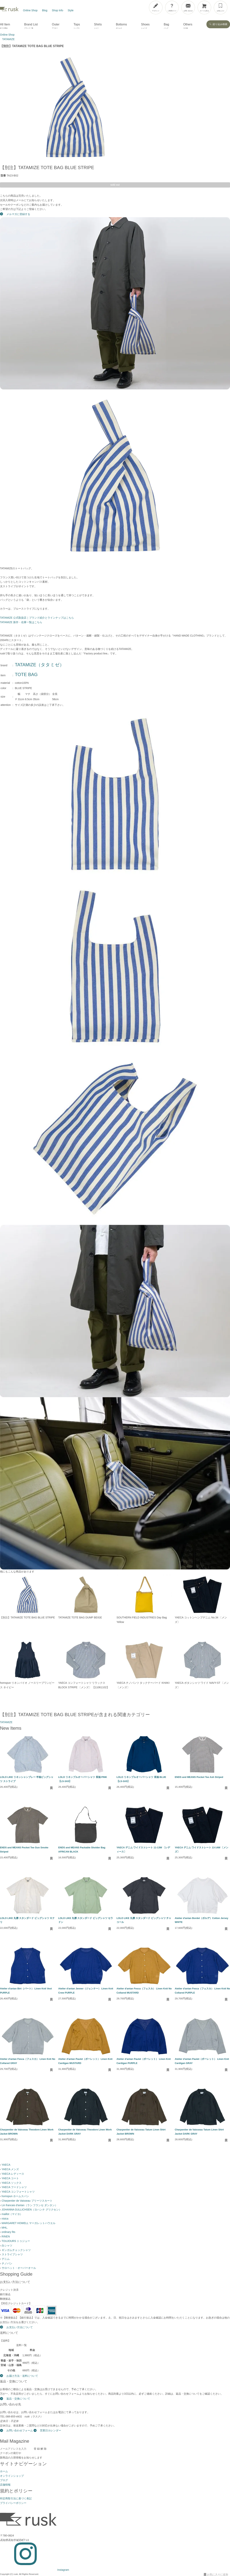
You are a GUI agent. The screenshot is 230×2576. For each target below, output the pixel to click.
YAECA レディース (13, 2173)
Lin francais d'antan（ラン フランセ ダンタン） (30, 2205)
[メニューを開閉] (217, 6)
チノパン (7, 2263)
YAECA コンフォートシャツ (18, 2191)
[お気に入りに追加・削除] (51, 1788)
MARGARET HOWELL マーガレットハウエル (28, 2223)
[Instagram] (34, 2569)
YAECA (6, 2164)
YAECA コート (10, 2178)
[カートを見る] (204, 7)
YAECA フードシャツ (14, 2187)
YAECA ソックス (11, 2182)
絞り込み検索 (218, 24)
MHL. (5, 2227)
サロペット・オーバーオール (19, 2267)
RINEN (6, 2236)
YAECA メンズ (10, 2169)
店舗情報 (5, 2484)
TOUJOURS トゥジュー (16, 2240)
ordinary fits (8, 2231)
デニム (6, 2258)
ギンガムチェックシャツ (16, 2250)
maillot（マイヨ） (12, 2214)
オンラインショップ (12, 2475)
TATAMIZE (6, 1722)
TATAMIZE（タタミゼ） (39, 664)
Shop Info (57, 10)
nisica (5, 2218)
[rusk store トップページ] (9, 10)
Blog (44, 10)
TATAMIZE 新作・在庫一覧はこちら (21, 622)
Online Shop (30, 10)
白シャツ (7, 2245)
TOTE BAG (26, 674)
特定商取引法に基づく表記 (16, 2498)
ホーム (4, 2471)
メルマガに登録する (15, 214)
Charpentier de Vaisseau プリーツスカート (27, 2200)
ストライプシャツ (12, 2254)
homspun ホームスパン (15, 2196)
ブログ (4, 2480)
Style (71, 10)
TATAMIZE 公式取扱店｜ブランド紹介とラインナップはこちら (37, 617)
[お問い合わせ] (188, 7)
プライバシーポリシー (13, 2502)
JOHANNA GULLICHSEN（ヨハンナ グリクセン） (31, 2209)
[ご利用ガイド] (172, 7)
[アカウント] (156, 7)
